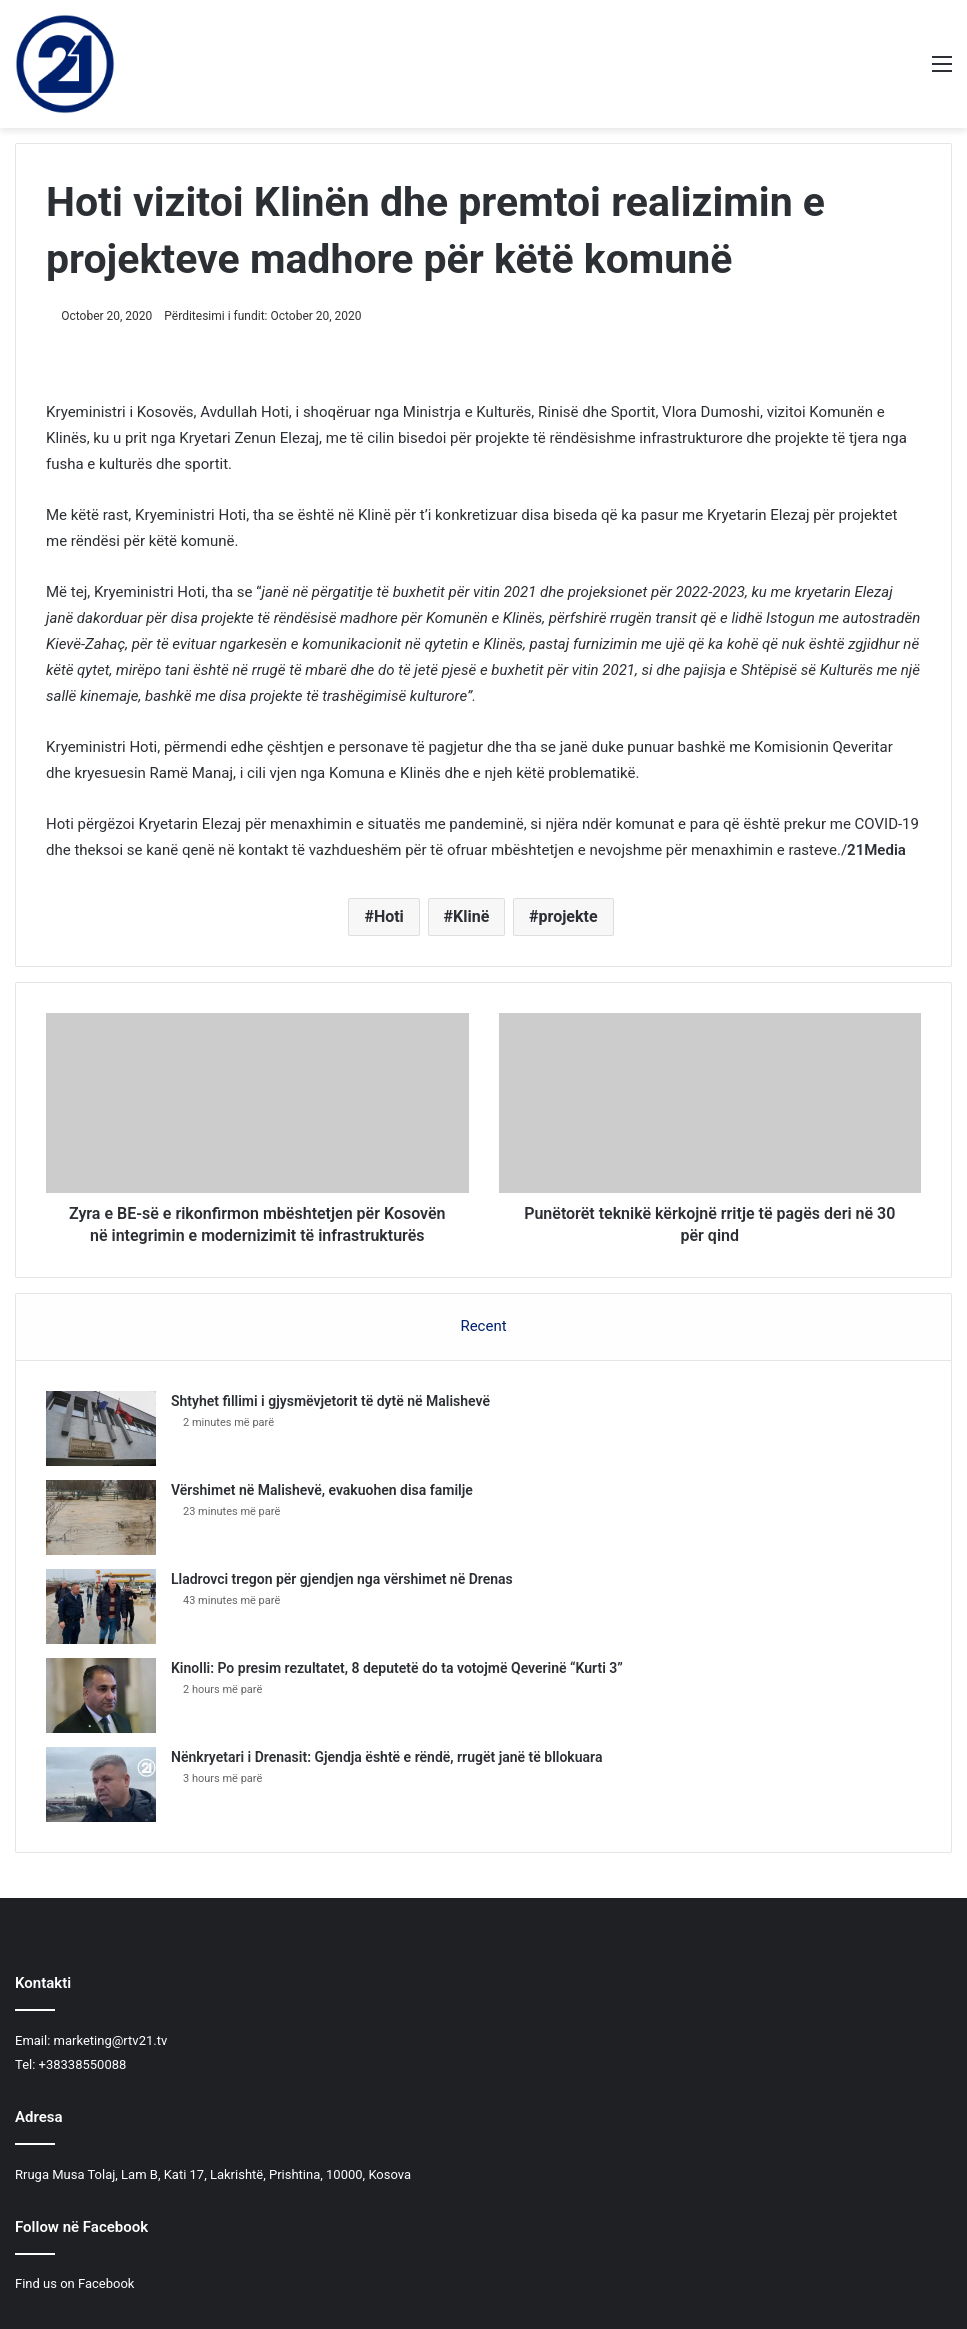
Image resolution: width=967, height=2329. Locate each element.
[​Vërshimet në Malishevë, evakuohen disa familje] (101, 1517)
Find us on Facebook (74, 2283)
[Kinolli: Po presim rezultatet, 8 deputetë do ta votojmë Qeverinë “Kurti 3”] (101, 1695)
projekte (568, 916)
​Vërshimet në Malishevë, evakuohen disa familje (322, 1490)
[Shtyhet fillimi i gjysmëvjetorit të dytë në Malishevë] (101, 1428)
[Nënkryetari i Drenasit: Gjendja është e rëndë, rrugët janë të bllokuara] (101, 1784)
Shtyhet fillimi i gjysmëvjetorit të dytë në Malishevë (330, 1401)
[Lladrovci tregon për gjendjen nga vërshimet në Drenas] (101, 1606)
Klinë (471, 916)
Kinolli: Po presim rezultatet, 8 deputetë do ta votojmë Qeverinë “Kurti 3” (397, 1668)
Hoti (389, 916)
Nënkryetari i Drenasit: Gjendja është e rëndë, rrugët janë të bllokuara (386, 1757)
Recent (483, 1326)
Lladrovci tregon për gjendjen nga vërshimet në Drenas (342, 1579)
